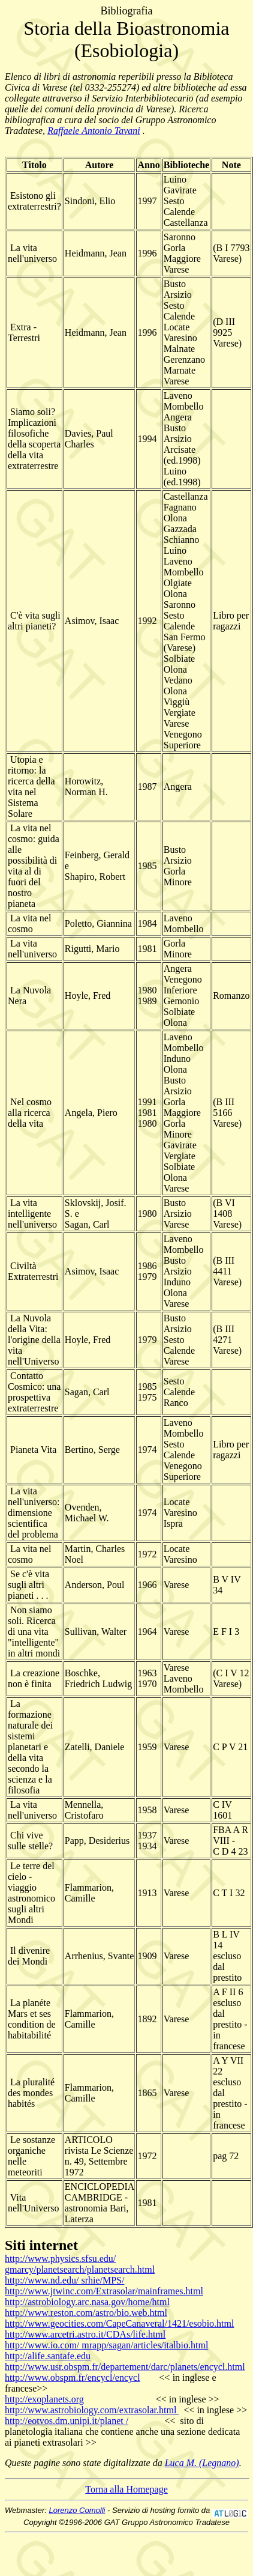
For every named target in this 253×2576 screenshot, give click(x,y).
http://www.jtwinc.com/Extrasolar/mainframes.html (104, 2291)
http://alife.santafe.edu (48, 2356)
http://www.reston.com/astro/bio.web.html (86, 2313)
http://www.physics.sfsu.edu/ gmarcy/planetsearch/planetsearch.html (80, 2263)
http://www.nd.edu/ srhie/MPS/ (64, 2280)
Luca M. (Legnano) (202, 2463)
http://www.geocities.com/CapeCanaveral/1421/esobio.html (119, 2323)
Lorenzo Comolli (77, 2510)
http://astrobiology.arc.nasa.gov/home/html (87, 2302)
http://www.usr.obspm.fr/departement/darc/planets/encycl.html (125, 2367)
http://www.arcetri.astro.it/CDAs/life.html (85, 2334)
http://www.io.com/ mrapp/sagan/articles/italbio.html (106, 2345)
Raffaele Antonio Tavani (93, 131)
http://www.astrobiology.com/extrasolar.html (92, 2410)
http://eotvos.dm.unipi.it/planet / (66, 2421)
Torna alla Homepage (126, 2489)
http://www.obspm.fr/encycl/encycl (72, 2377)
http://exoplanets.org (44, 2399)
